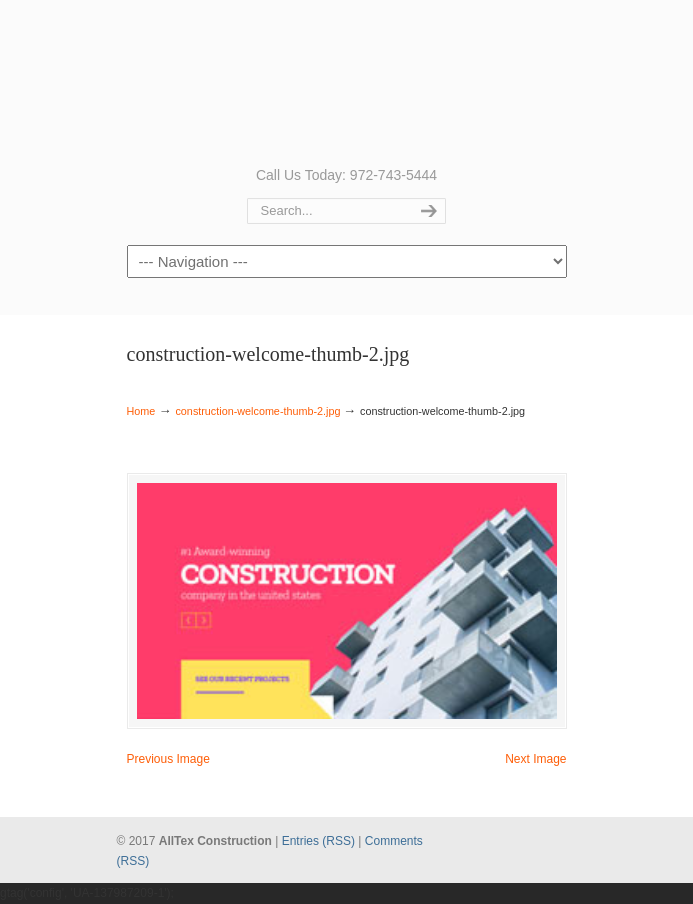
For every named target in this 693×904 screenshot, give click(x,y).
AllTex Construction (347, 81)
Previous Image (168, 759)
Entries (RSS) (318, 841)
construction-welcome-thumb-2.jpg (257, 411)
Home (141, 411)
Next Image (535, 759)
